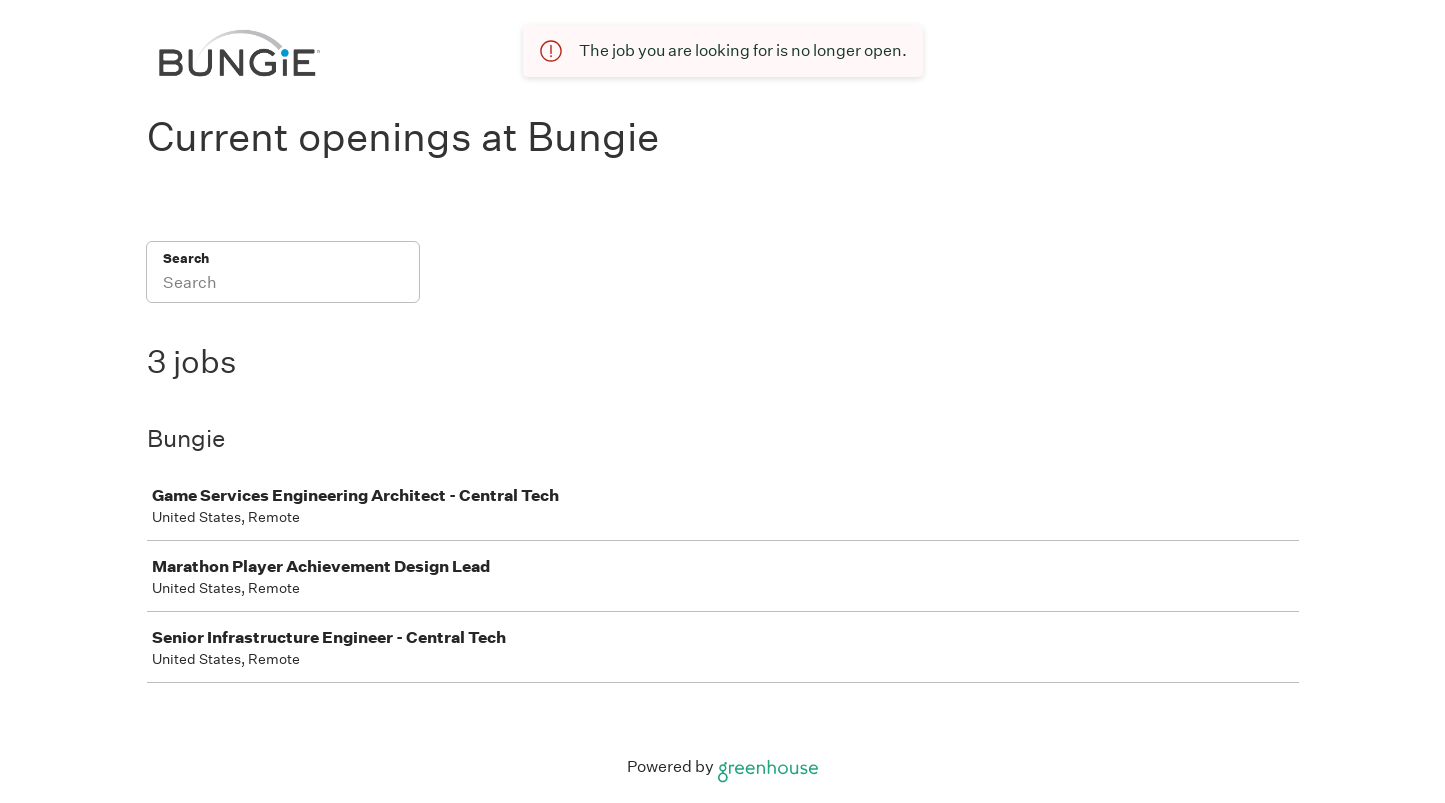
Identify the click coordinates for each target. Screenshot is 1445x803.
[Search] (283, 285)
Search (186, 258)
